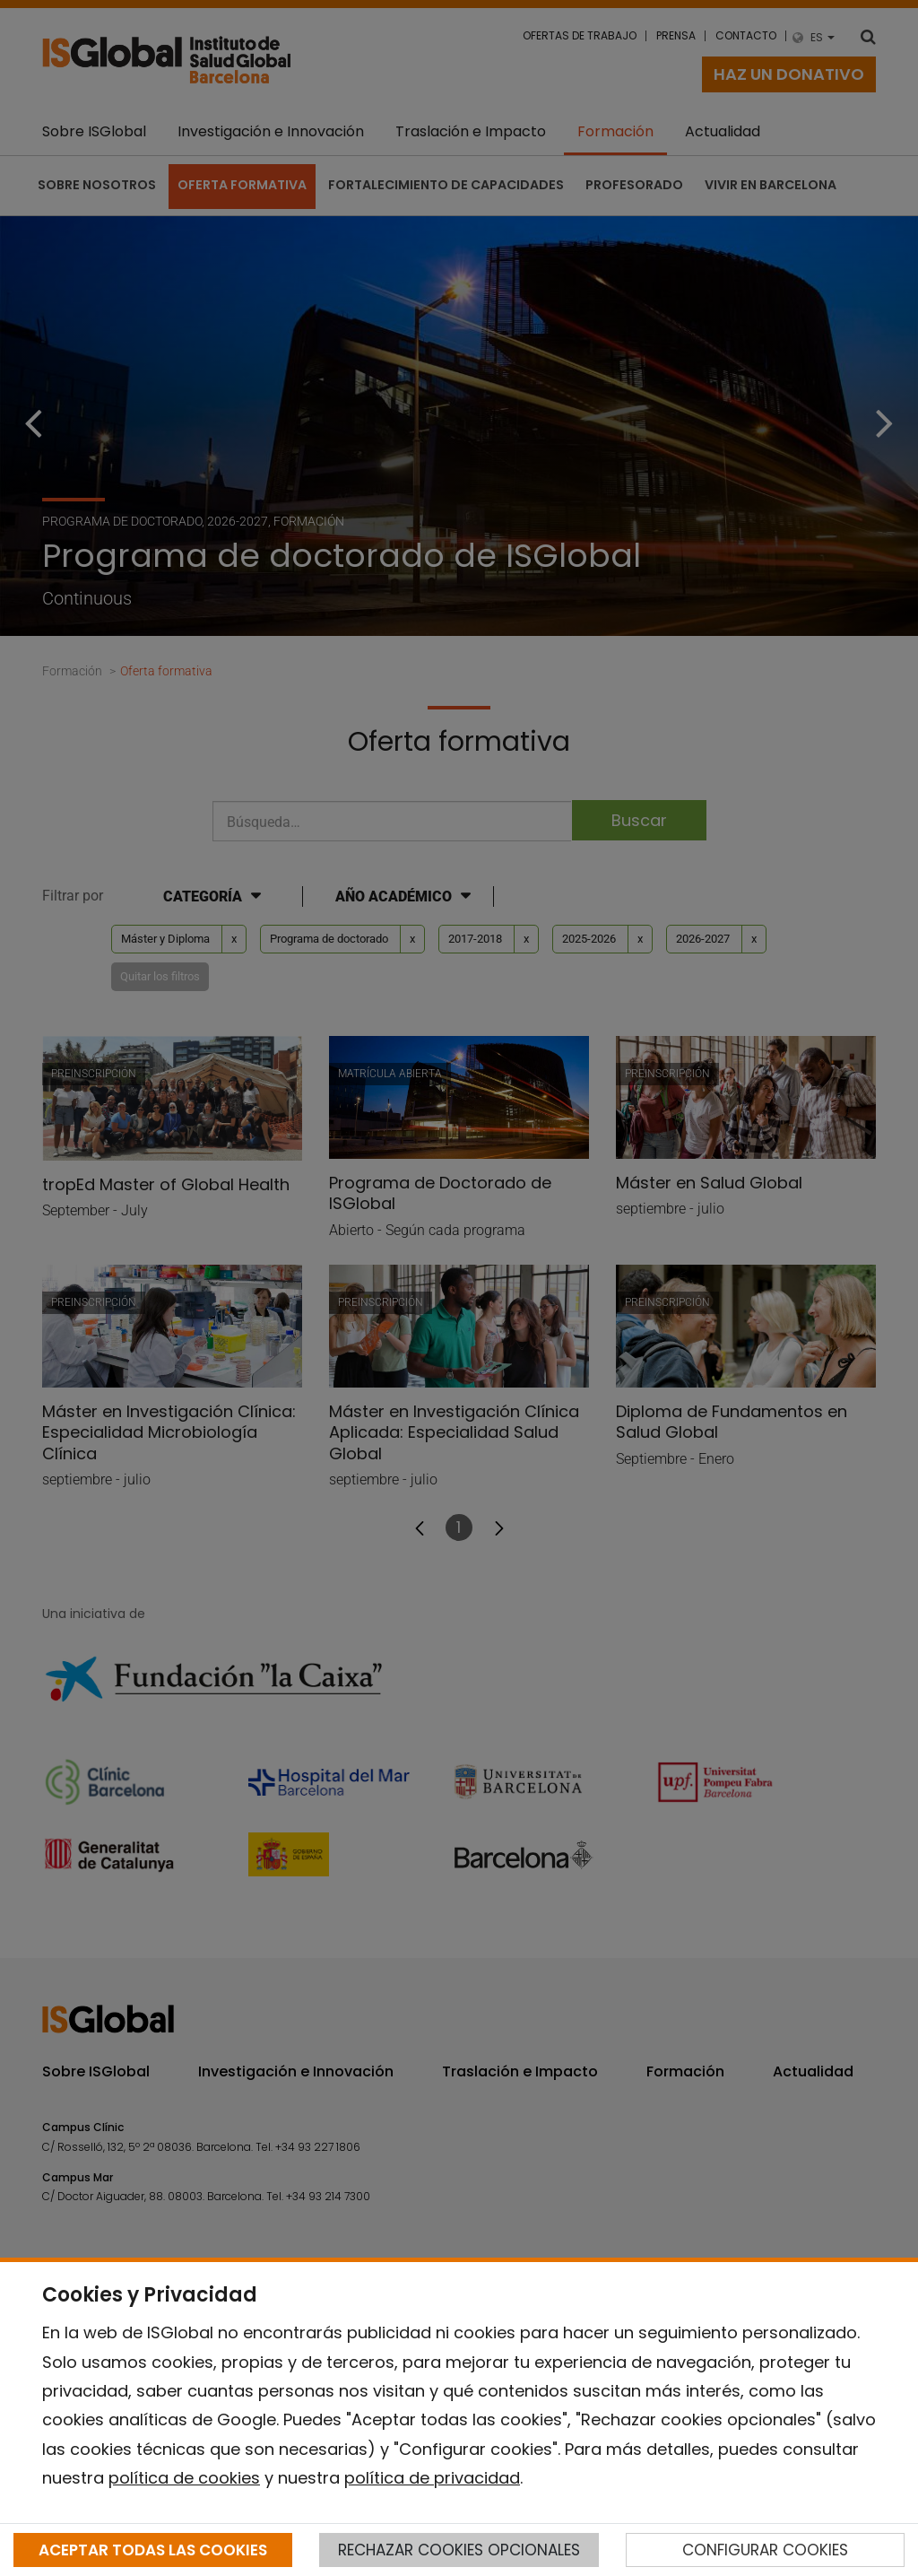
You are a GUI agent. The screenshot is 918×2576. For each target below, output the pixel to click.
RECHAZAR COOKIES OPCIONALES (459, 2550)
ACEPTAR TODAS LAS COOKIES (153, 2550)
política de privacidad (432, 2478)
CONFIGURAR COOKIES (765, 2550)
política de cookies (184, 2478)
